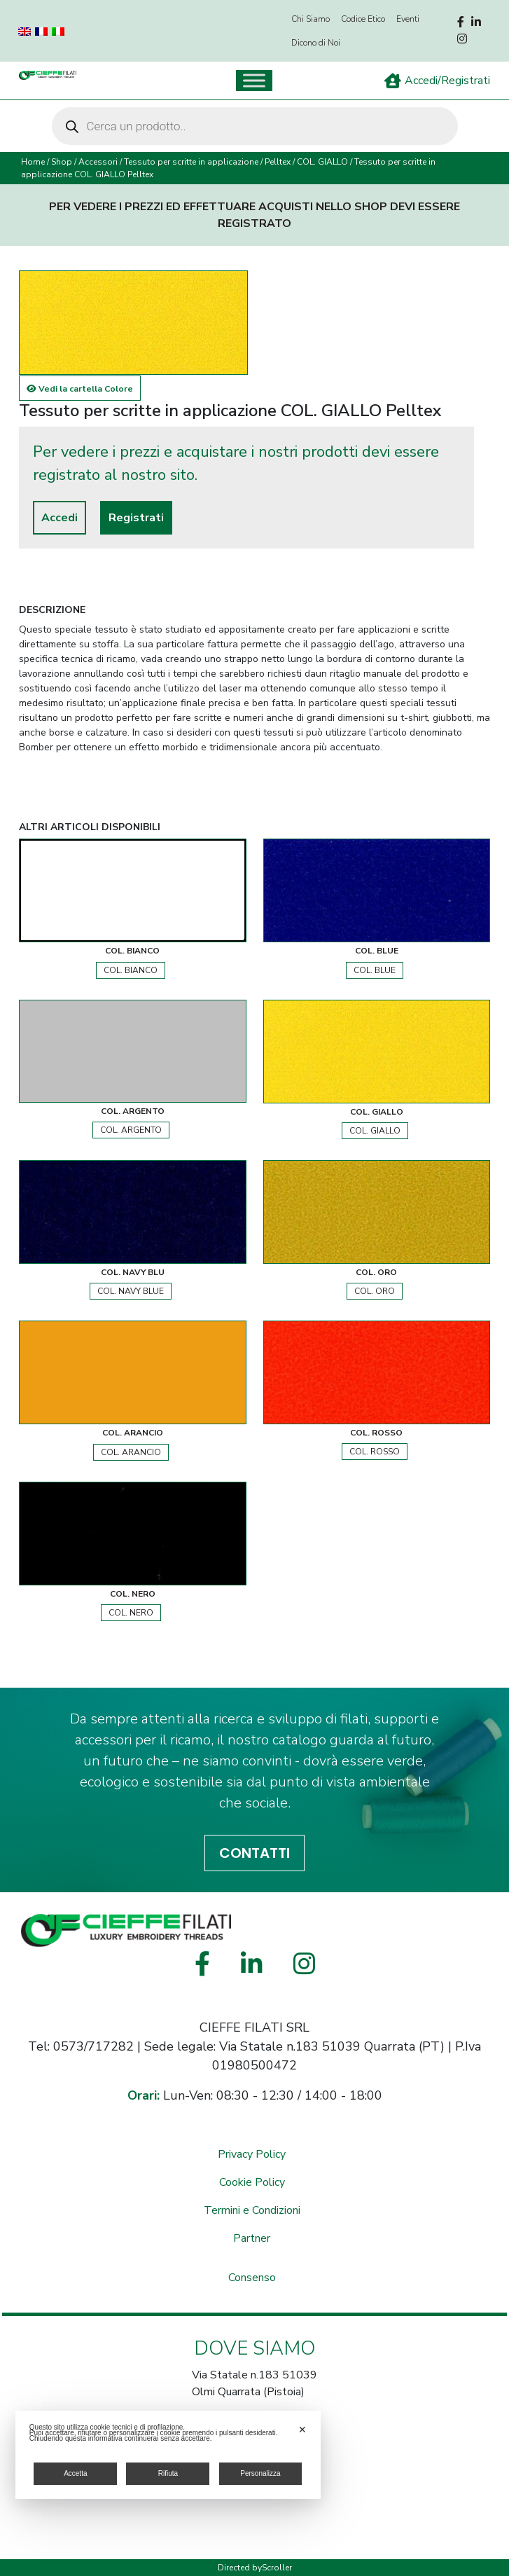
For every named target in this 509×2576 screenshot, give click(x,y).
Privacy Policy (252, 2154)
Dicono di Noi (315, 42)
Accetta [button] (75, 2473)
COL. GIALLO (322, 161)
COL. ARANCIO (131, 1452)
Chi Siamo (310, 19)
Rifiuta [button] (168, 2473)
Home (33, 161)
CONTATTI (254, 1853)
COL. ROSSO (374, 1451)
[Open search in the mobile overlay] (255, 126)
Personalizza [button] (260, 2473)
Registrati (136, 517)
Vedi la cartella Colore (80, 388)
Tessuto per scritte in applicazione (191, 161)
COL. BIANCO (131, 970)
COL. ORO (374, 1291)
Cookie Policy (252, 2182)
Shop (61, 161)
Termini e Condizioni (252, 2210)
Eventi (407, 19)
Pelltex (278, 161)
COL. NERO (131, 1612)
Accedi (59, 517)
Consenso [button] (252, 2277)
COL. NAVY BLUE (130, 1291)
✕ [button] (302, 2429)
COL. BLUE (375, 970)
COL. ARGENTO (131, 1130)
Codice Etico (363, 19)
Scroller (277, 2567)
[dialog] (168, 2455)
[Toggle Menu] (254, 80)
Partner (251, 2238)
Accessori (98, 161)
